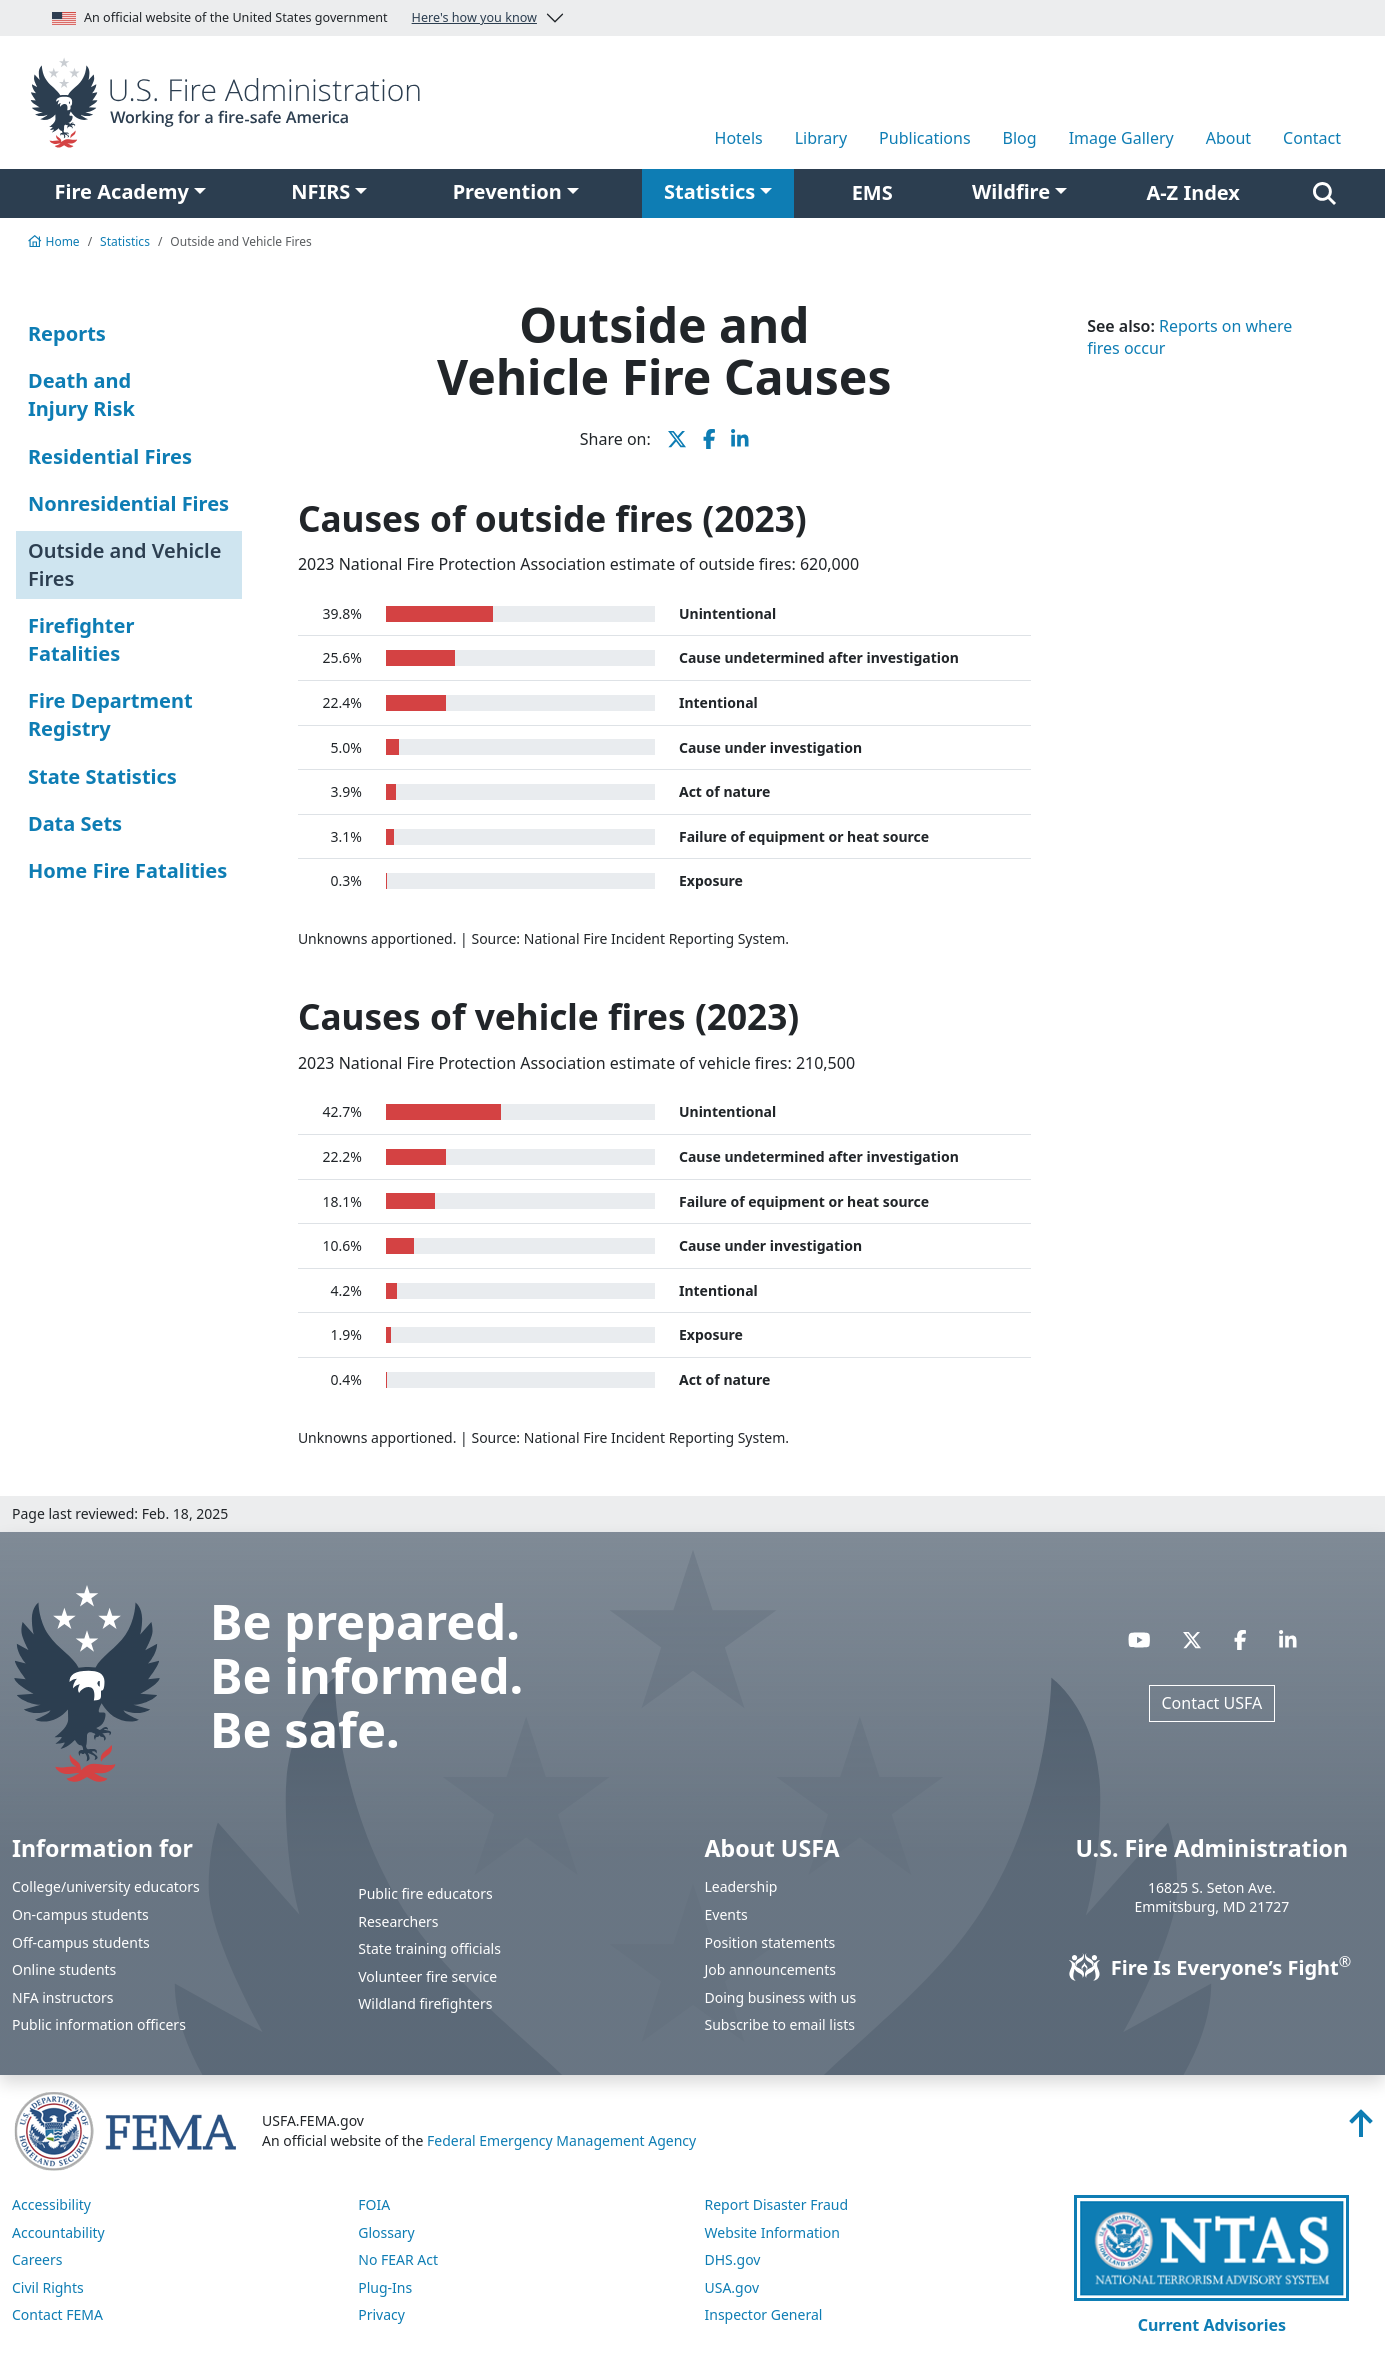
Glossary (386, 2232)
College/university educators (106, 1886)
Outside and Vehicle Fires (124, 564)
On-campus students (80, 1914)
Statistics (709, 191)
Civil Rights (48, 2287)
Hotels (739, 138)
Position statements (770, 1942)
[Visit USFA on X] (1192, 1640)
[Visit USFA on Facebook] (1240, 1640)
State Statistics (102, 776)
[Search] (1324, 193)
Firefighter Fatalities (81, 639)
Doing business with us (781, 1997)
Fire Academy (122, 191)
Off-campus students (81, 1942)
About (1228, 138)
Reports (67, 333)
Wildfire (1011, 191)
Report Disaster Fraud (777, 2204)
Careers (37, 2259)
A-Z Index (1193, 192)
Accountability (58, 2232)
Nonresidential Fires (128, 503)
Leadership (741, 1886)
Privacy (381, 2314)
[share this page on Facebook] (709, 439)
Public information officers (99, 2024)
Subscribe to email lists (780, 2024)
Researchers (398, 1921)
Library (821, 138)
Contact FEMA (57, 2314)
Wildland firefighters (425, 2003)
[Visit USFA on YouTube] (1139, 1640)
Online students (64, 1969)
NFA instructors (62, 1997)
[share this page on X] (677, 439)
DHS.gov (733, 2259)
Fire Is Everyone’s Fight (1211, 1967)
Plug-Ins (385, 2287)
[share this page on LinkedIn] (740, 439)
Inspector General (764, 2314)
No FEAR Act (398, 2259)
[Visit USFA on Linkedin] (1288, 1640)
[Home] (231, 101)
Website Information (772, 2232)
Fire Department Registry (110, 714)
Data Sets (75, 823)
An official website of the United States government (294, 18)
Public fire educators (425, 1893)
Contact (1312, 138)
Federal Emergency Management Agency (561, 2140)
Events (726, 1914)
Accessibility (51, 2204)
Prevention (507, 191)
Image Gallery (1121, 138)
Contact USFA (1212, 1703)
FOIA (374, 2204)
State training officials (429, 1948)
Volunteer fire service (427, 1976)
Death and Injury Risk (81, 394)
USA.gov (732, 2287)
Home (54, 241)
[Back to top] (1361, 2129)
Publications (924, 138)
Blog (1020, 138)
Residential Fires (110, 456)
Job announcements (771, 1969)
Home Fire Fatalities (127, 870)
